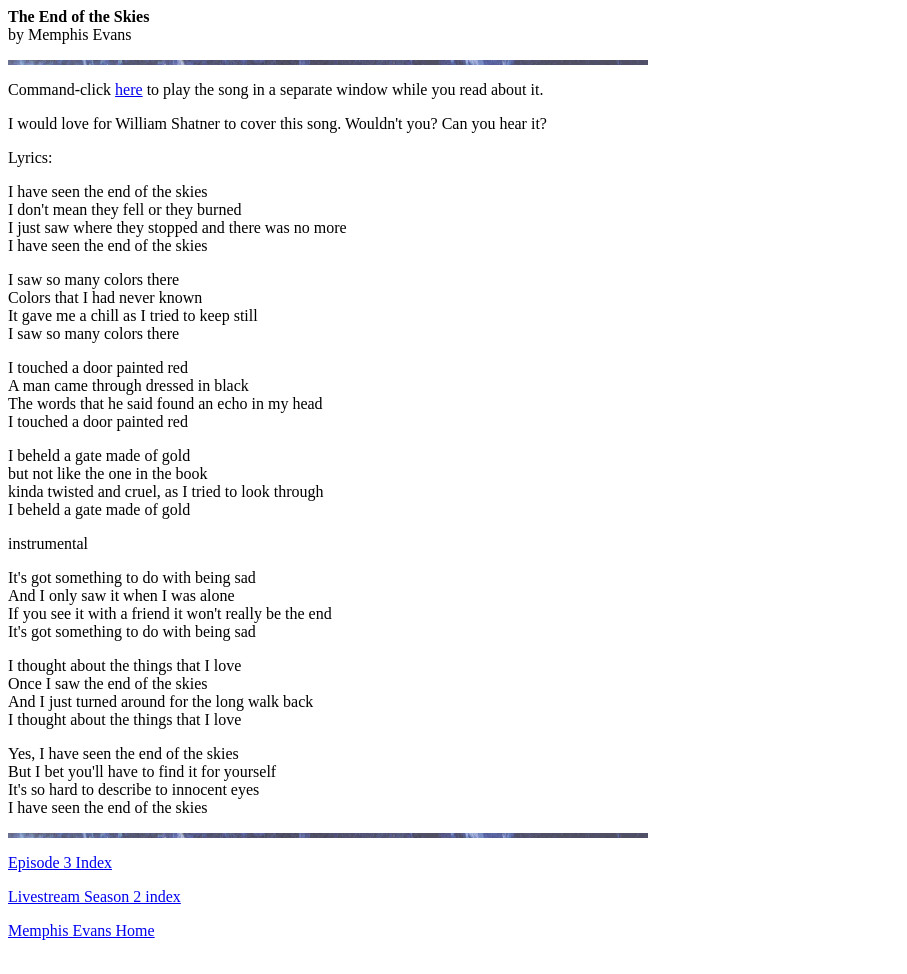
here (129, 89)
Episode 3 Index (60, 862)
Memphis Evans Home (81, 930)
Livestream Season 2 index (94, 896)
